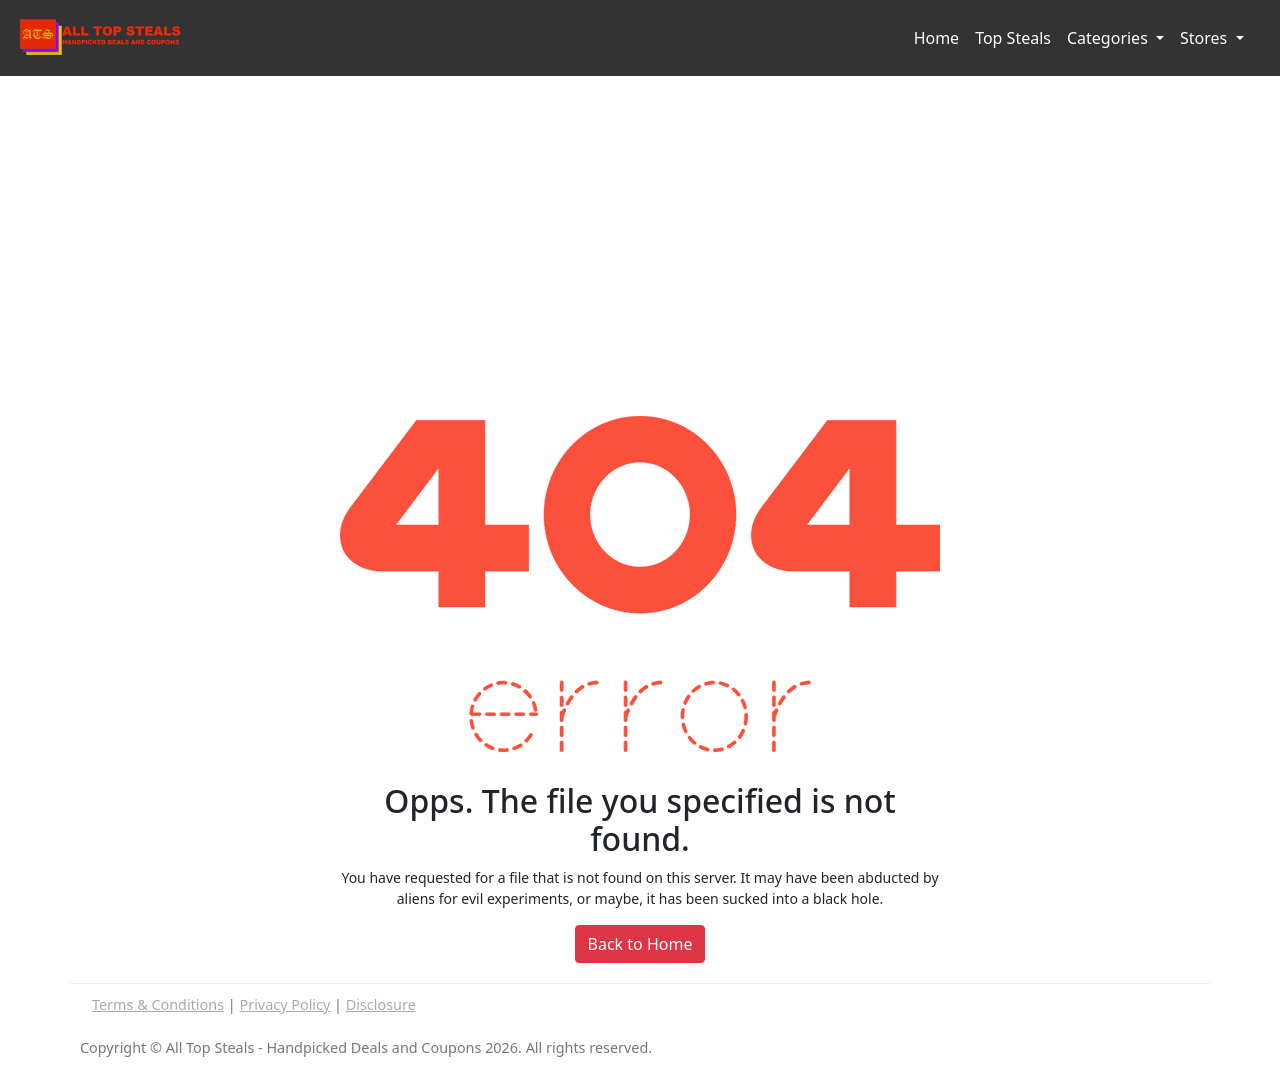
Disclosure (381, 1004)
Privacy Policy (285, 1004)
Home (937, 38)
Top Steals (1013, 38)
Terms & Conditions (158, 1004)
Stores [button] (1205, 38)
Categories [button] (1109, 38)
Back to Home (640, 944)
